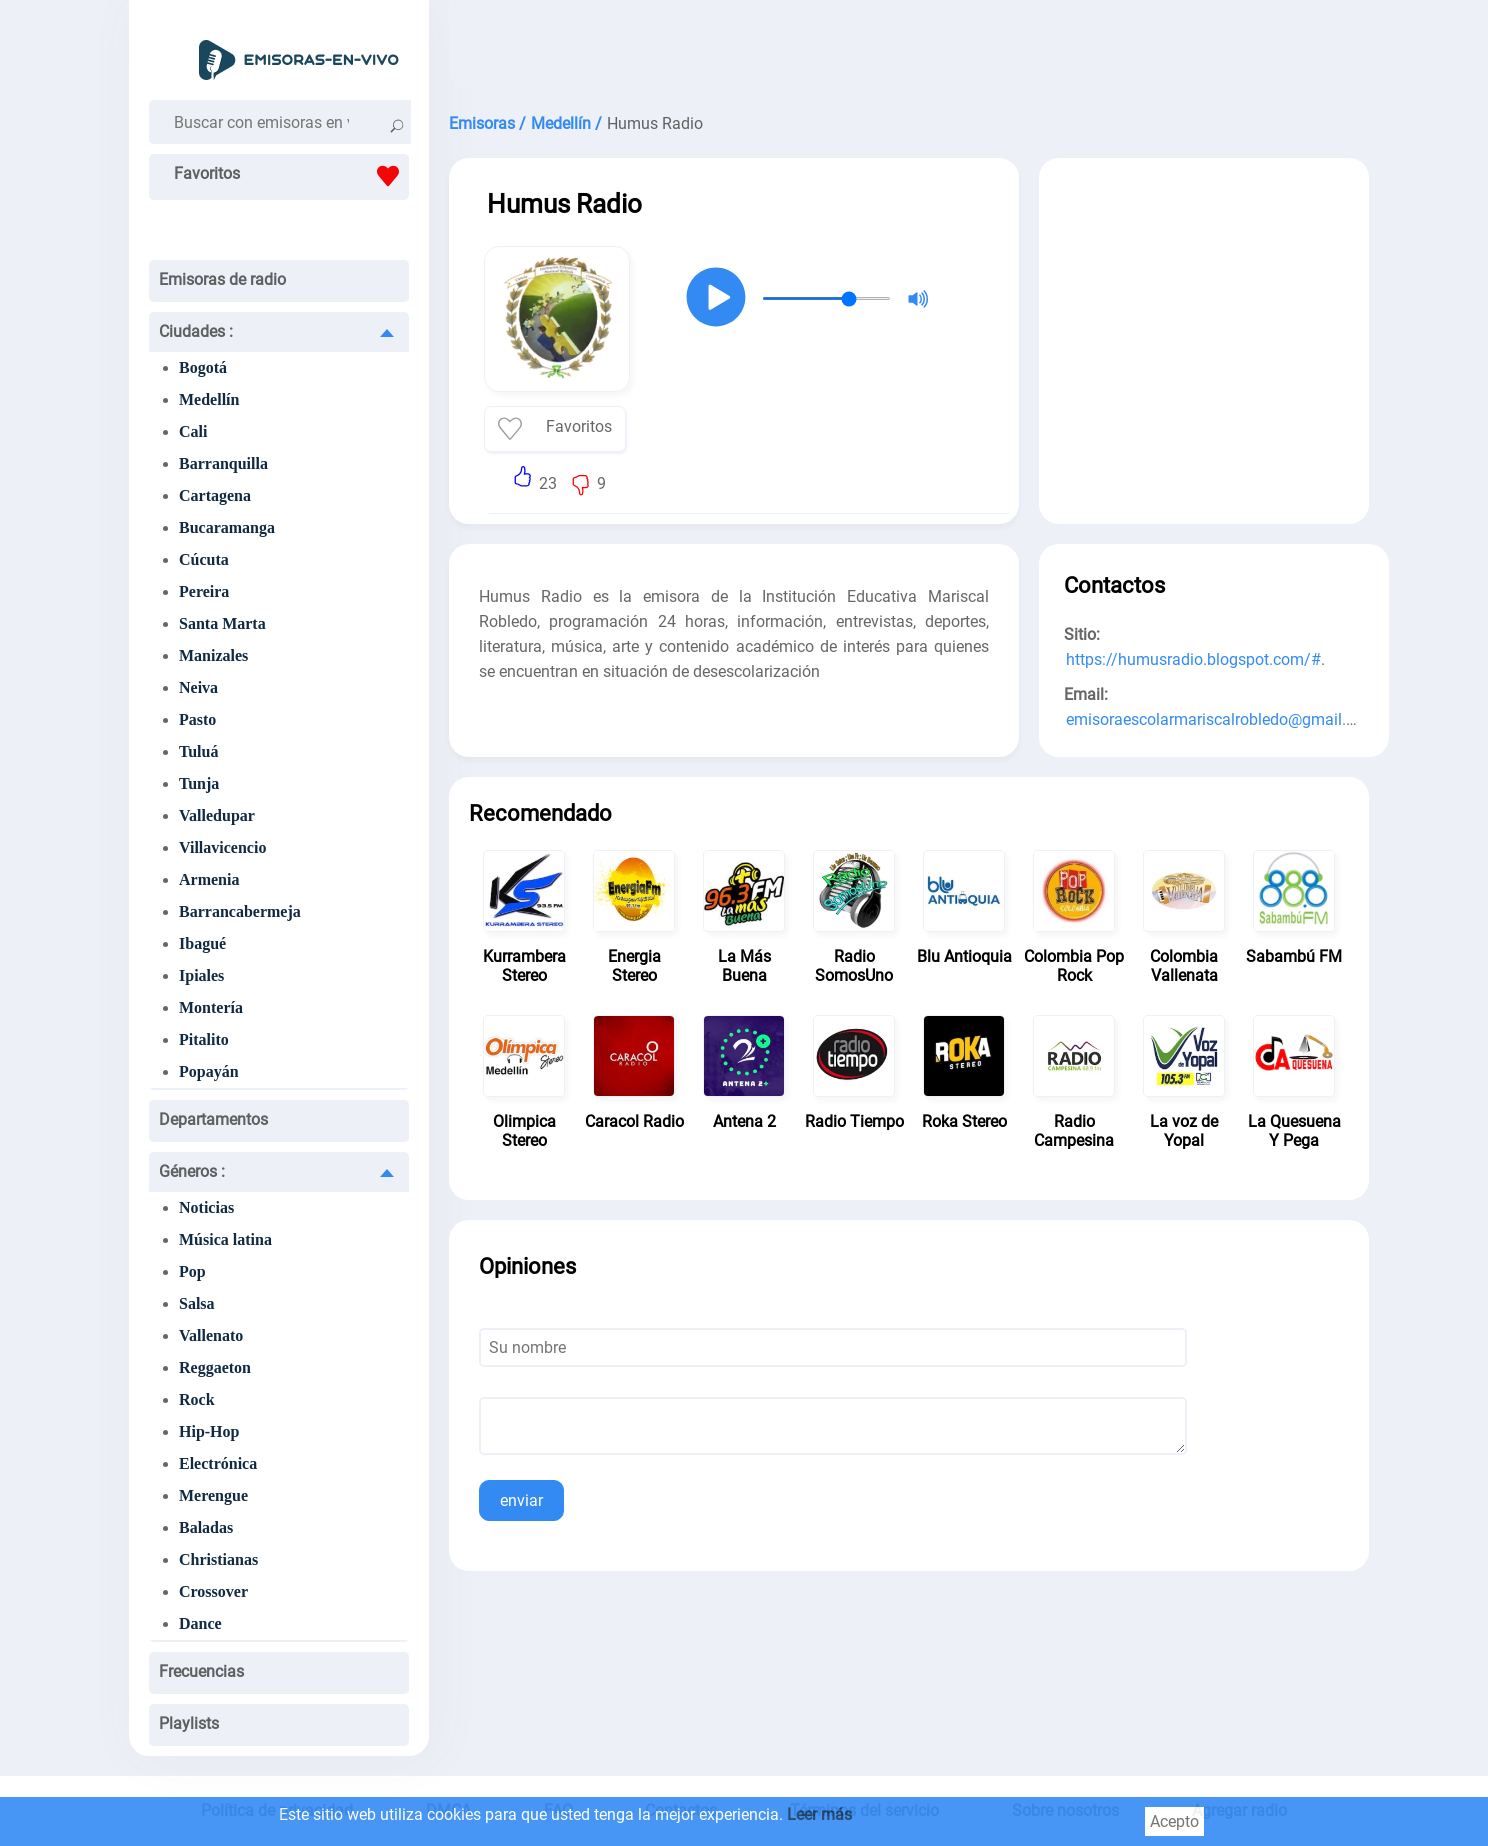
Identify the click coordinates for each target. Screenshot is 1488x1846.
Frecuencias (201, 1671)
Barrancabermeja (240, 911)
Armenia (209, 879)
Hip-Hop (209, 1431)
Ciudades (196, 331)
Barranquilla (223, 463)
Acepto (1174, 1821)
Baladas (206, 1527)
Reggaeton (215, 1367)
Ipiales (201, 975)
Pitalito (204, 1039)
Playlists (189, 1723)
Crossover (213, 1591)
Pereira (204, 591)
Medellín (209, 399)
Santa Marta (222, 623)
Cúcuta (204, 559)
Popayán (209, 1071)
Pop (192, 1271)
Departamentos (213, 1119)
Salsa (197, 1303)
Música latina (225, 1239)
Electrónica (218, 1463)
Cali (193, 431)
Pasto (197, 719)
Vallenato (211, 1335)
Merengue (213, 1495)
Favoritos (291, 176)
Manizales (213, 655)
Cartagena (215, 495)
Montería (211, 1007)
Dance (200, 1623)
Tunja (199, 783)
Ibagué (202, 943)
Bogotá (203, 367)
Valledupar (217, 815)
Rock (197, 1399)
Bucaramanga (227, 527)
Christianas (218, 1559)
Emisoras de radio (222, 279)
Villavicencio (222, 847)
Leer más (819, 1814)
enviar (521, 1500)
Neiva (198, 687)
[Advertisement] (909, 50)
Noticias (206, 1207)
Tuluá (198, 751)
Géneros (192, 1171)
